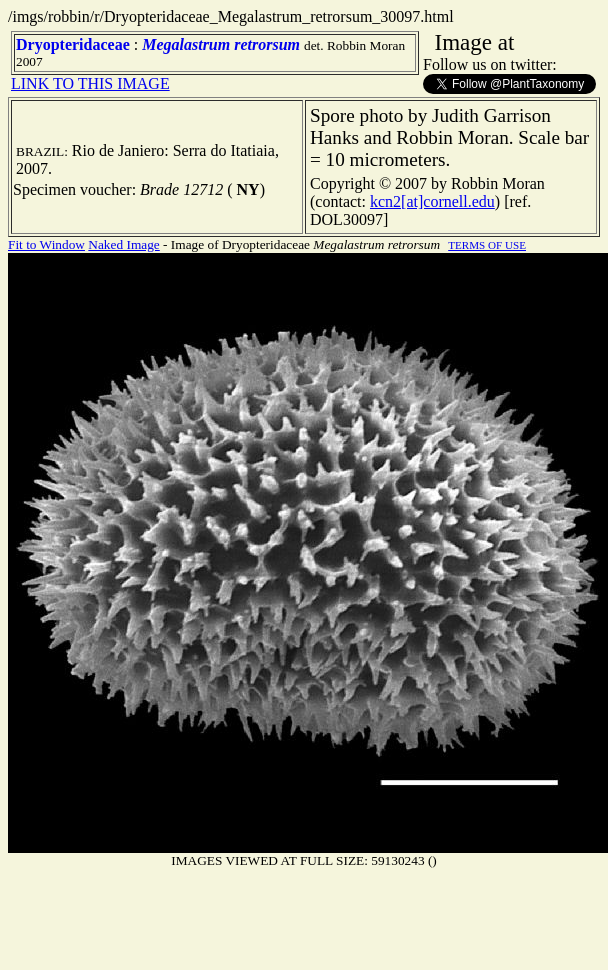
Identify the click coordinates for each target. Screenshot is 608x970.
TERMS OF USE (487, 245)
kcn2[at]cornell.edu (432, 201)
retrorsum (267, 44)
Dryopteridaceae (73, 44)
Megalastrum (186, 44)
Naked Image (123, 244)
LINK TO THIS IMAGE (90, 83)
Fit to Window (46, 244)
